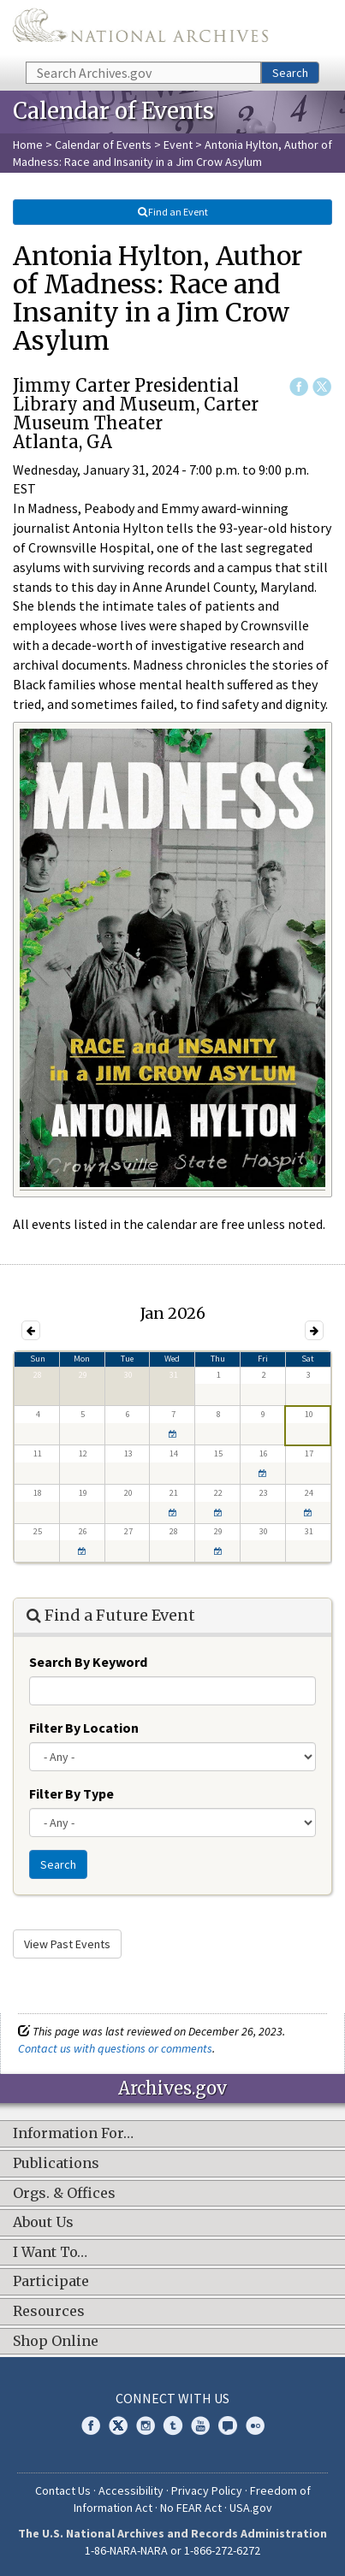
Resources (49, 2311)
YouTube (200, 2425)
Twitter (322, 386)
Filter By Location (84, 1727)
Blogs (227, 2425)
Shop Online (55, 2341)
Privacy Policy (206, 2490)
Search (290, 72)
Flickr (255, 2425)
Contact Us (63, 2490)
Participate (51, 2281)
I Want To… (50, 2252)
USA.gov (250, 2507)
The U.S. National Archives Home (140, 29)
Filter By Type (71, 1793)
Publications (56, 2163)
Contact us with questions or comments (115, 2048)
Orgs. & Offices (64, 2193)
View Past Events (67, 1944)
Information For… (73, 2134)
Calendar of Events (103, 144)
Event (178, 144)
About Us (43, 2222)
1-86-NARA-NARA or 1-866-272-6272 (172, 2550)
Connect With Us (172, 2398)
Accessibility (131, 2490)
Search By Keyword (88, 1661)
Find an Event (173, 211)
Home (28, 144)
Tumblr (173, 2425)
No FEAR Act (191, 2507)
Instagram (145, 2425)
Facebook (298, 386)
